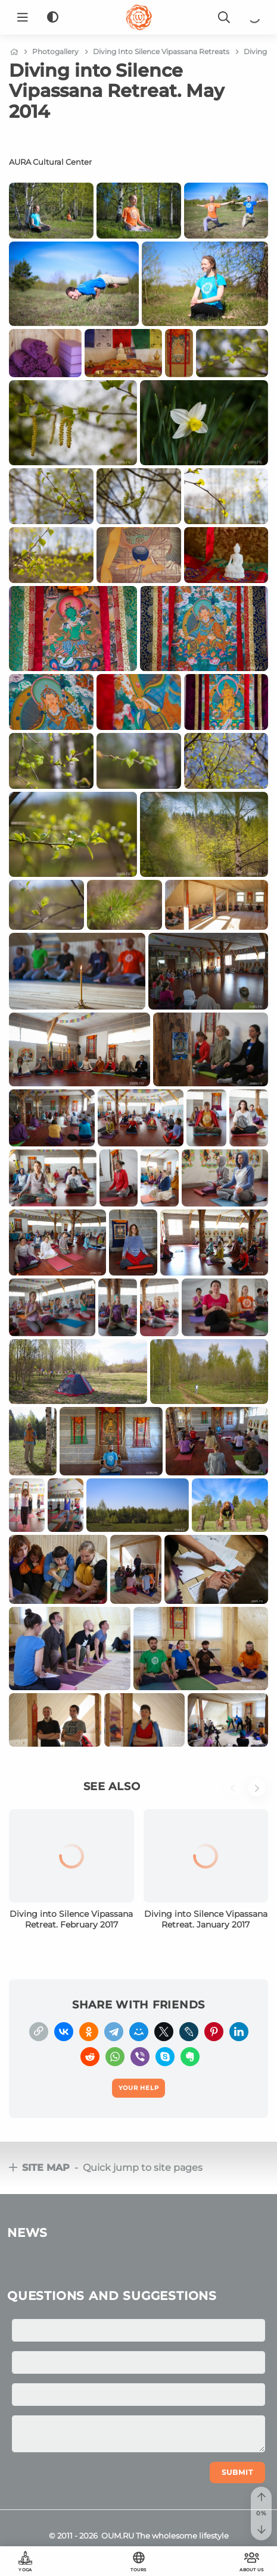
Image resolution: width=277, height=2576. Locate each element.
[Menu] (22, 17)
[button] (236, 1794)
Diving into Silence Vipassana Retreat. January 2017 (205, 1919)
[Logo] (139, 17)
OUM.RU (117, 2535)
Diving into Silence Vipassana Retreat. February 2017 (71, 1919)
